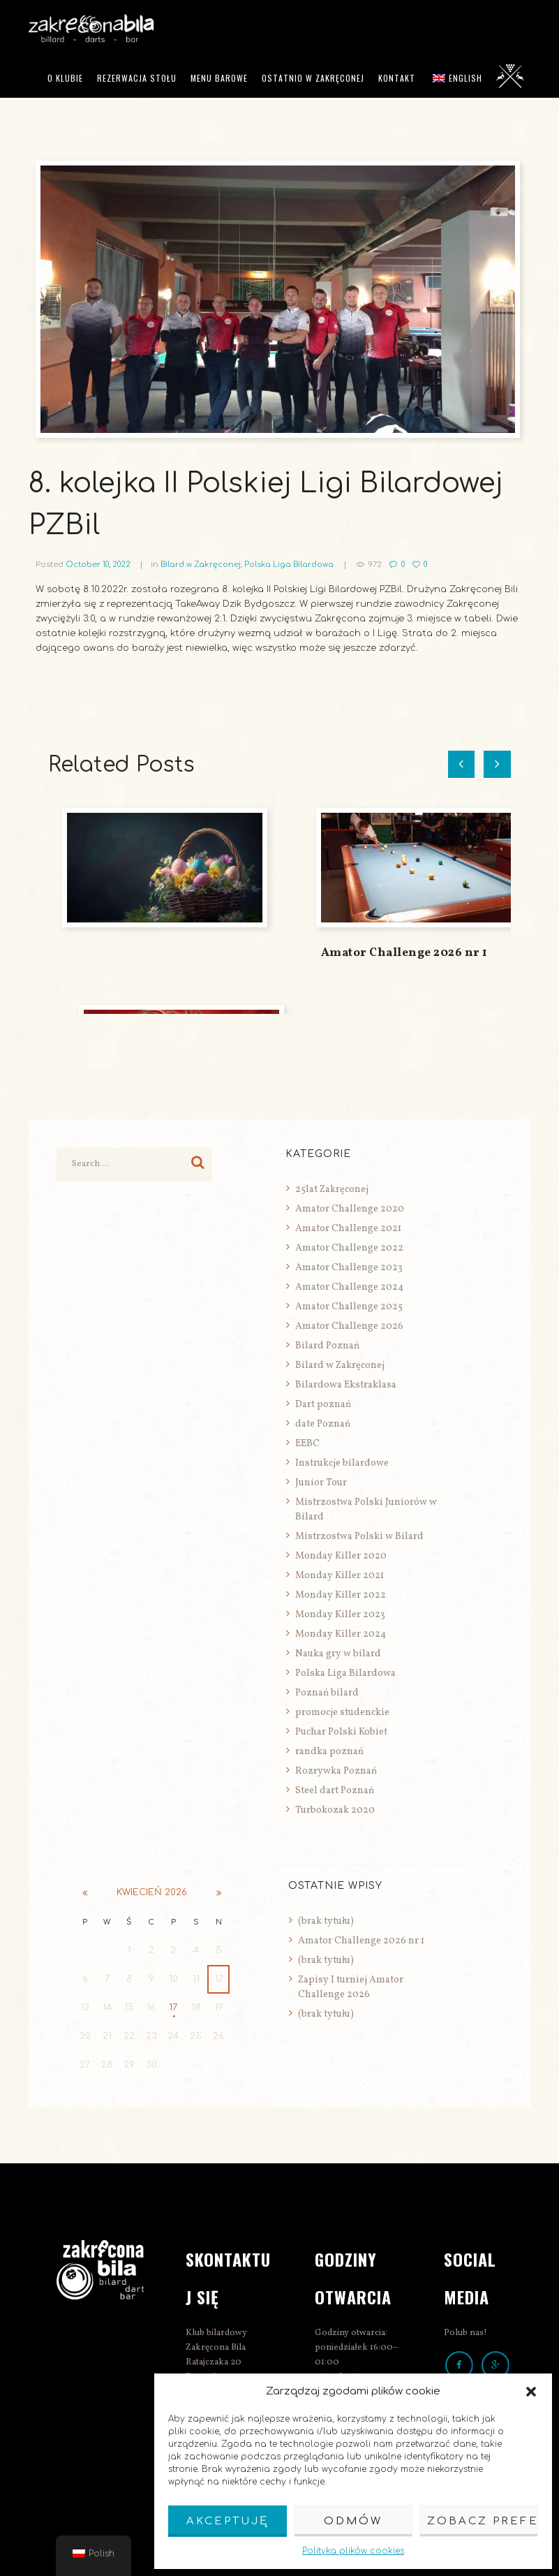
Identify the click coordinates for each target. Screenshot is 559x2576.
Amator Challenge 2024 (349, 1287)
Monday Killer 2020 (341, 1556)
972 (375, 564)
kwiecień (152, 1892)
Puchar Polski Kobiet (341, 1732)
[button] (531, 2392)
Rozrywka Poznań (336, 1771)
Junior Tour (321, 1482)
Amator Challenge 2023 (349, 1267)
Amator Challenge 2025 (349, 1306)
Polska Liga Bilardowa (289, 564)
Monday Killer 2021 (339, 1575)
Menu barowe (219, 78)
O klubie (65, 78)
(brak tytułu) (326, 1921)
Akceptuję (227, 2521)
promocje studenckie (342, 1712)
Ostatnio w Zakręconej (313, 78)
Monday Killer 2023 (340, 1614)
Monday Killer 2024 (340, 1634)
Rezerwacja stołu (137, 78)
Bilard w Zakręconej (201, 564)
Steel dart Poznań (334, 1790)
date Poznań (322, 1424)
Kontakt (396, 78)
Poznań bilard (327, 1693)
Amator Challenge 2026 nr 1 (404, 953)
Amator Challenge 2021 (348, 1228)
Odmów (353, 2521)
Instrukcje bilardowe (342, 1463)
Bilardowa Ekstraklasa (345, 1385)
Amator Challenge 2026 (349, 1326)
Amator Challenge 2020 (349, 1209)
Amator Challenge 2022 (349, 1248)
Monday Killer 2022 (340, 1595)
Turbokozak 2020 (335, 1810)
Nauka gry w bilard (338, 1654)
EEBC (307, 1443)
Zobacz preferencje (482, 2521)
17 (173, 2007)
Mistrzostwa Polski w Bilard (359, 1536)
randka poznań (329, 1751)
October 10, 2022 (98, 564)
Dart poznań (323, 1404)
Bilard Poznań (327, 1346)
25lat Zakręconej (331, 1189)
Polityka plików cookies (353, 2551)
